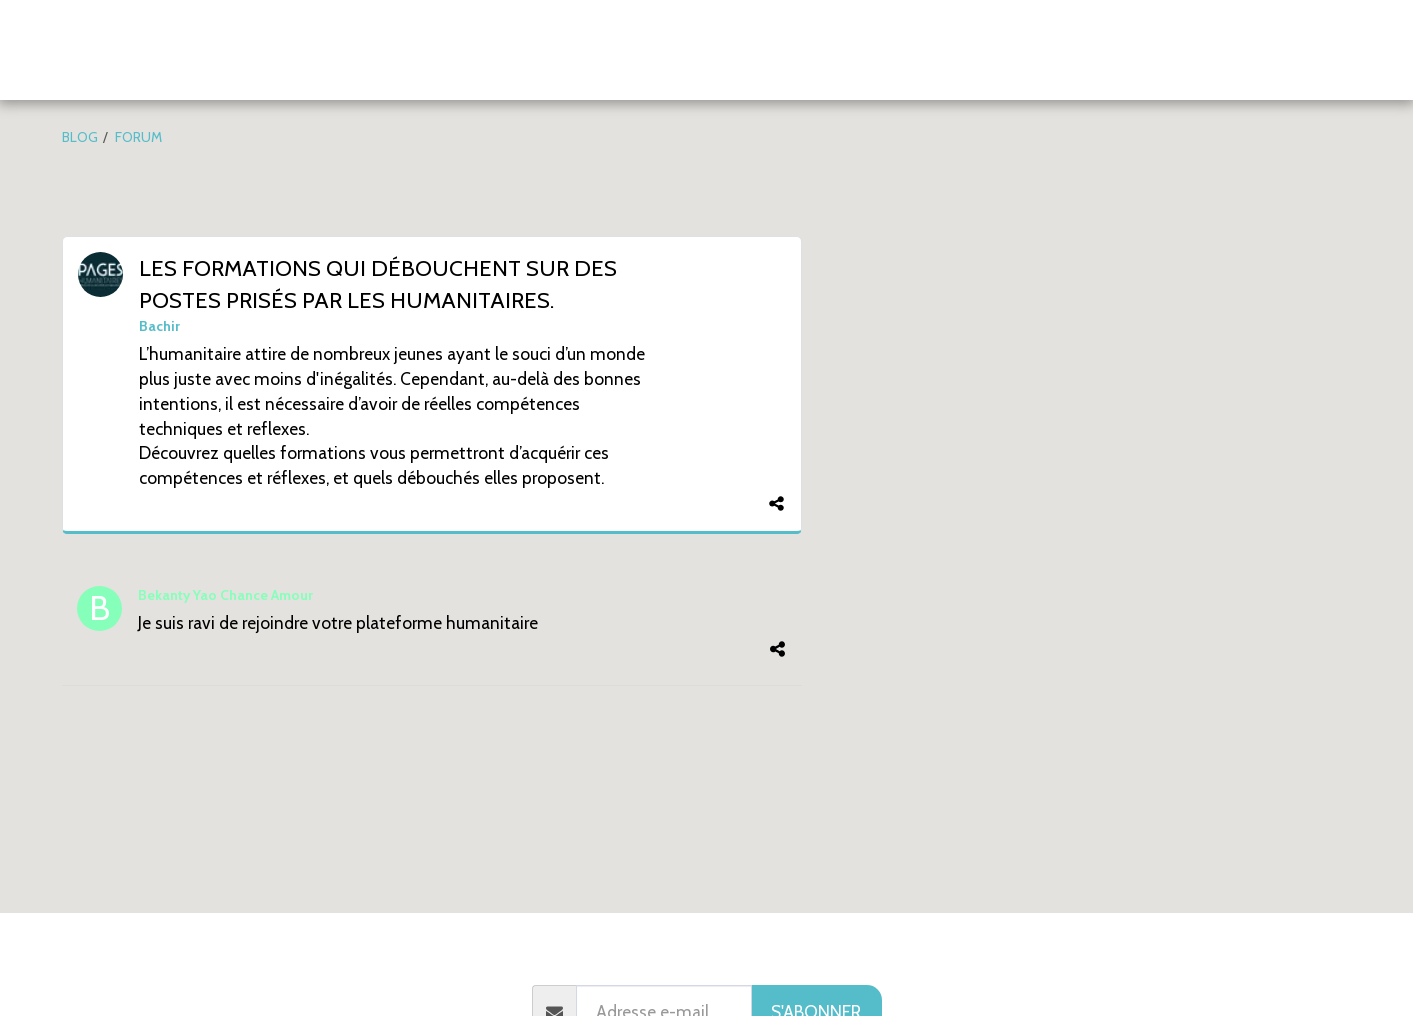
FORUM (138, 137)
